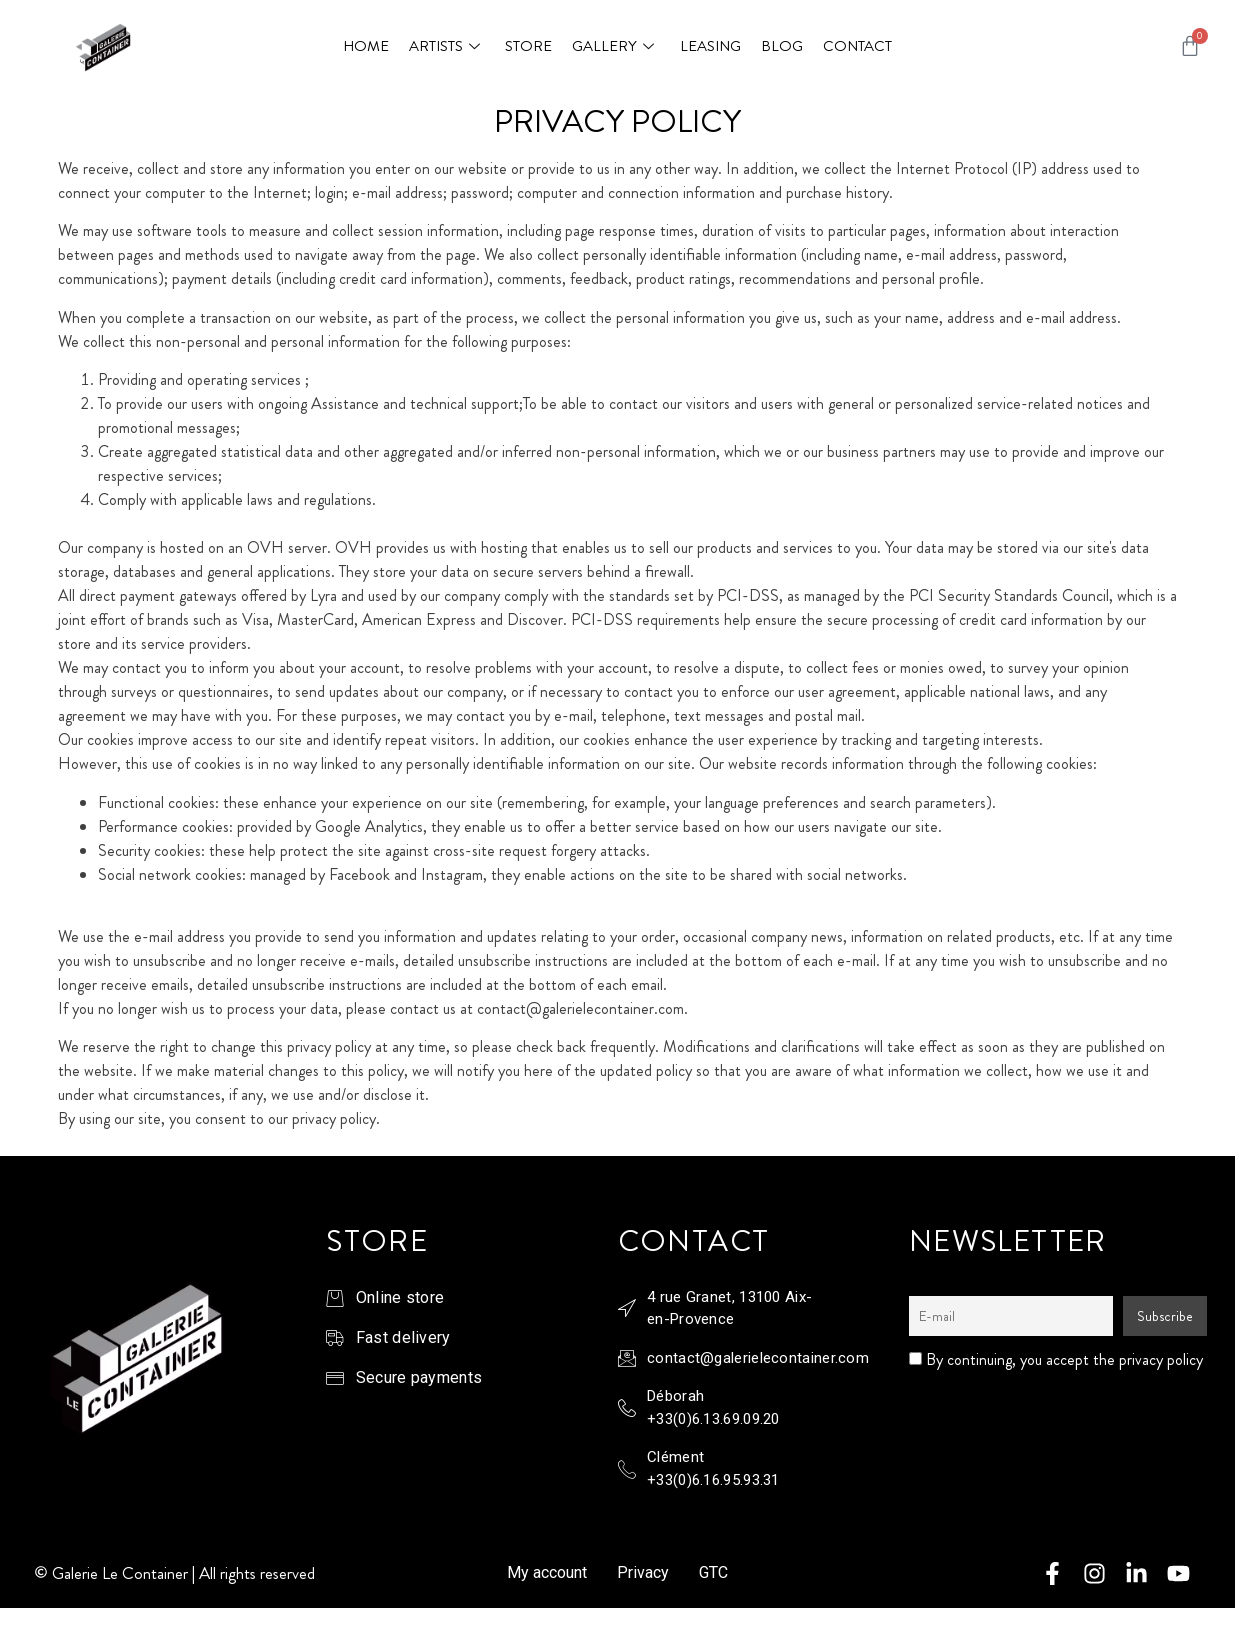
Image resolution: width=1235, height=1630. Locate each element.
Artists (447, 46)
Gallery (615, 46)
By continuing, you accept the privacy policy (1056, 1360)
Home (366, 46)
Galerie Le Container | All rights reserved (183, 1573)
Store (528, 46)
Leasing (709, 46)
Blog (781, 46)
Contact (856, 46)
